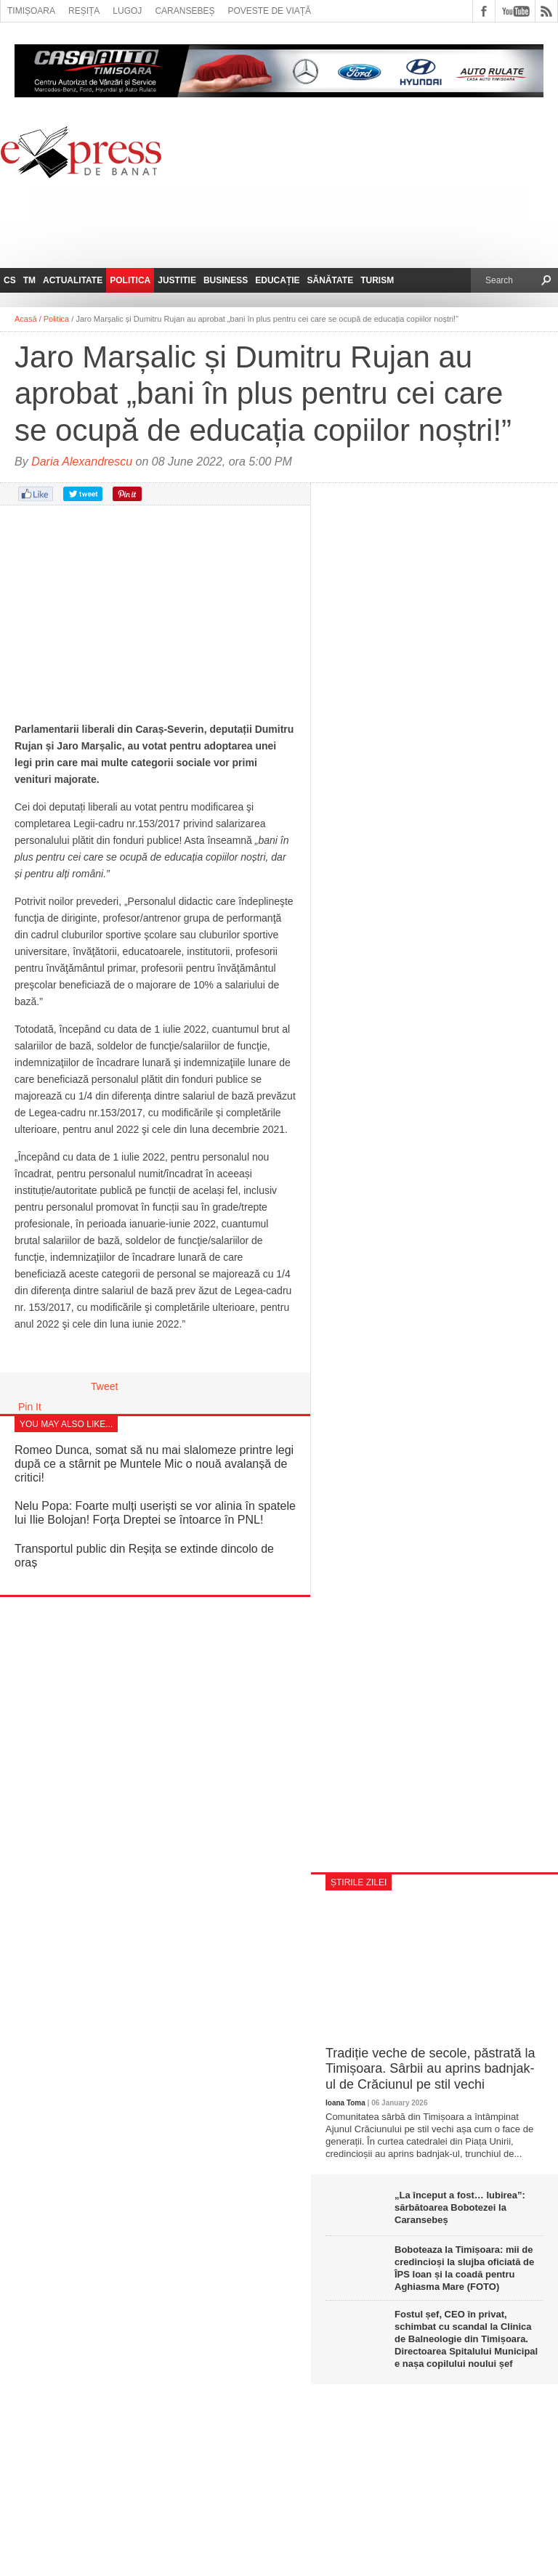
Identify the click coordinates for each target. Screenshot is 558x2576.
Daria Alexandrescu (81, 461)
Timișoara (31, 11)
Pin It (29, 1407)
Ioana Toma (345, 2103)
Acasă (26, 318)
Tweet (104, 1386)
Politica (130, 280)
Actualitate (72, 280)
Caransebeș (184, 11)
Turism (377, 280)
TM (29, 280)
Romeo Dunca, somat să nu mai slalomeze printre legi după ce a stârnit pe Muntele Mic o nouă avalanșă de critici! (154, 1464)
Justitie (177, 280)
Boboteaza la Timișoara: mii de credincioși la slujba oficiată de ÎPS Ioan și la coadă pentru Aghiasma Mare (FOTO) (464, 2268)
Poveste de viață (269, 11)
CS (10, 280)
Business (225, 280)
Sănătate (330, 280)
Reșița (84, 11)
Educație (277, 280)
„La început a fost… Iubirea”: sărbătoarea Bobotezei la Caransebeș (460, 2207)
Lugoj (127, 11)
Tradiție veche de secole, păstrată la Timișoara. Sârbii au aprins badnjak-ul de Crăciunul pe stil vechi (430, 2069)
